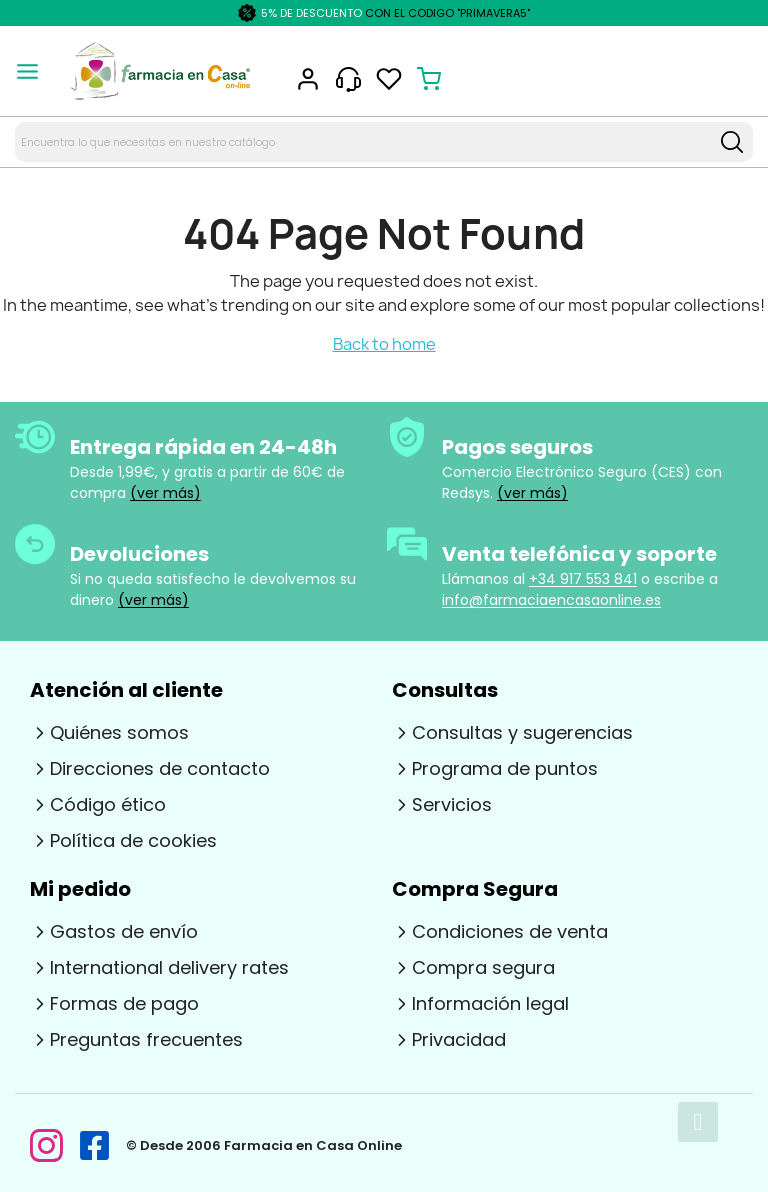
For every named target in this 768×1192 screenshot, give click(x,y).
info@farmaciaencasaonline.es (551, 600)
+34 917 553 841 (583, 579)
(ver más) (165, 493)
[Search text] (363, 142)
